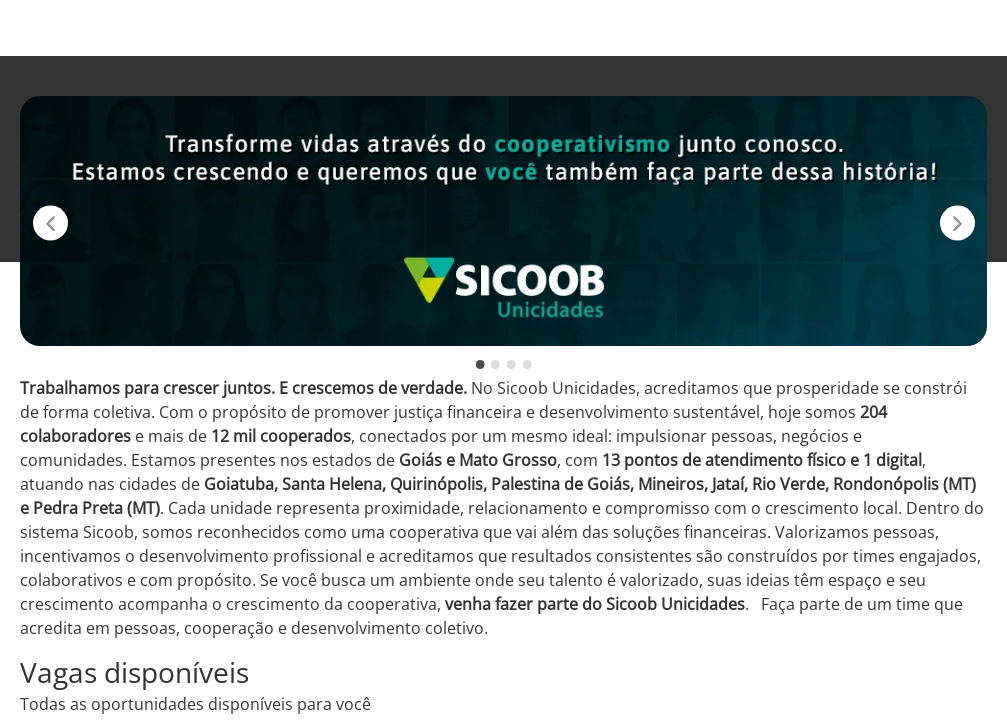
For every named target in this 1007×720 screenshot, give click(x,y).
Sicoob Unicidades (628, 28)
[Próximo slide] (957, 223)
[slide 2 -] (495, 364)
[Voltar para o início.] (52, 28)
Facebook (855, 28)
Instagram (758, 28)
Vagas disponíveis (471, 28)
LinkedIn (946, 28)
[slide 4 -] (526, 364)
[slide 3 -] (511, 364)
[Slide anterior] (50, 223)
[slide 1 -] (480, 364)
